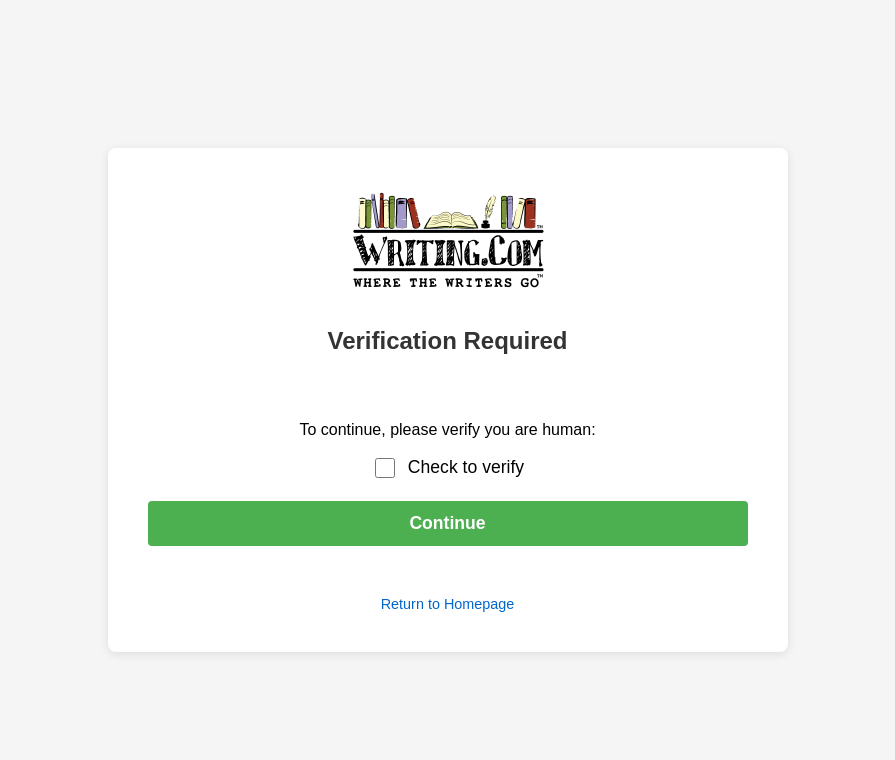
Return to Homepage (448, 604)
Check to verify (466, 467)
